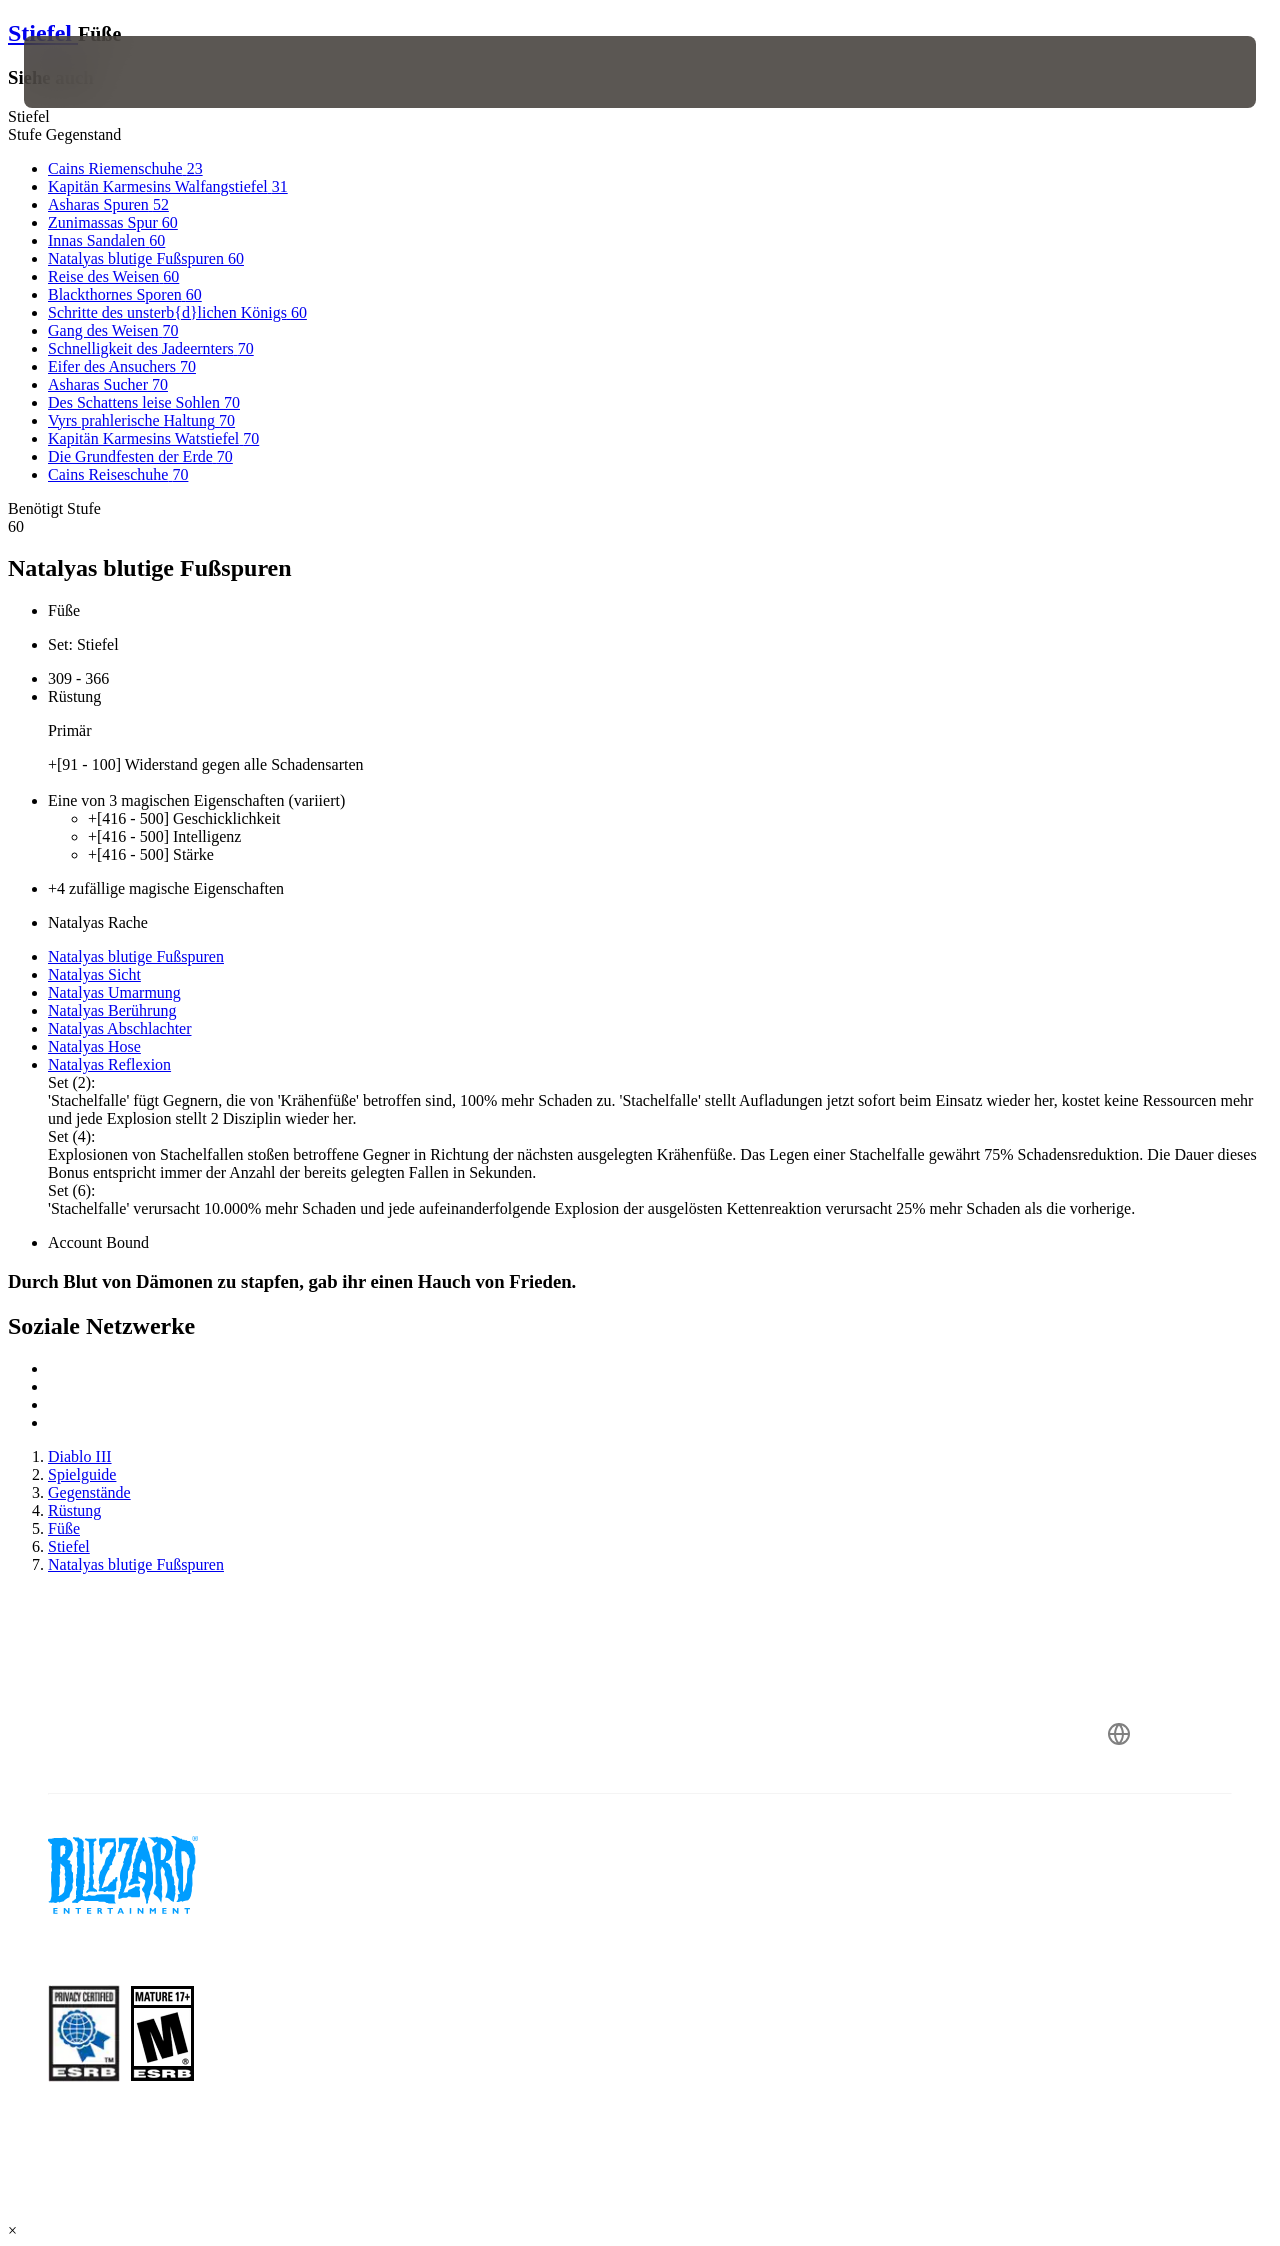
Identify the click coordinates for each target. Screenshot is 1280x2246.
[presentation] (86, 72)
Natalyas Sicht (94, 974)
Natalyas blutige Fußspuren (136, 956)
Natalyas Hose (94, 1046)
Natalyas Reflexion (109, 1064)
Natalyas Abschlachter (120, 1028)
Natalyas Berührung (112, 1010)
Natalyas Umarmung (114, 992)
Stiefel (43, 33)
